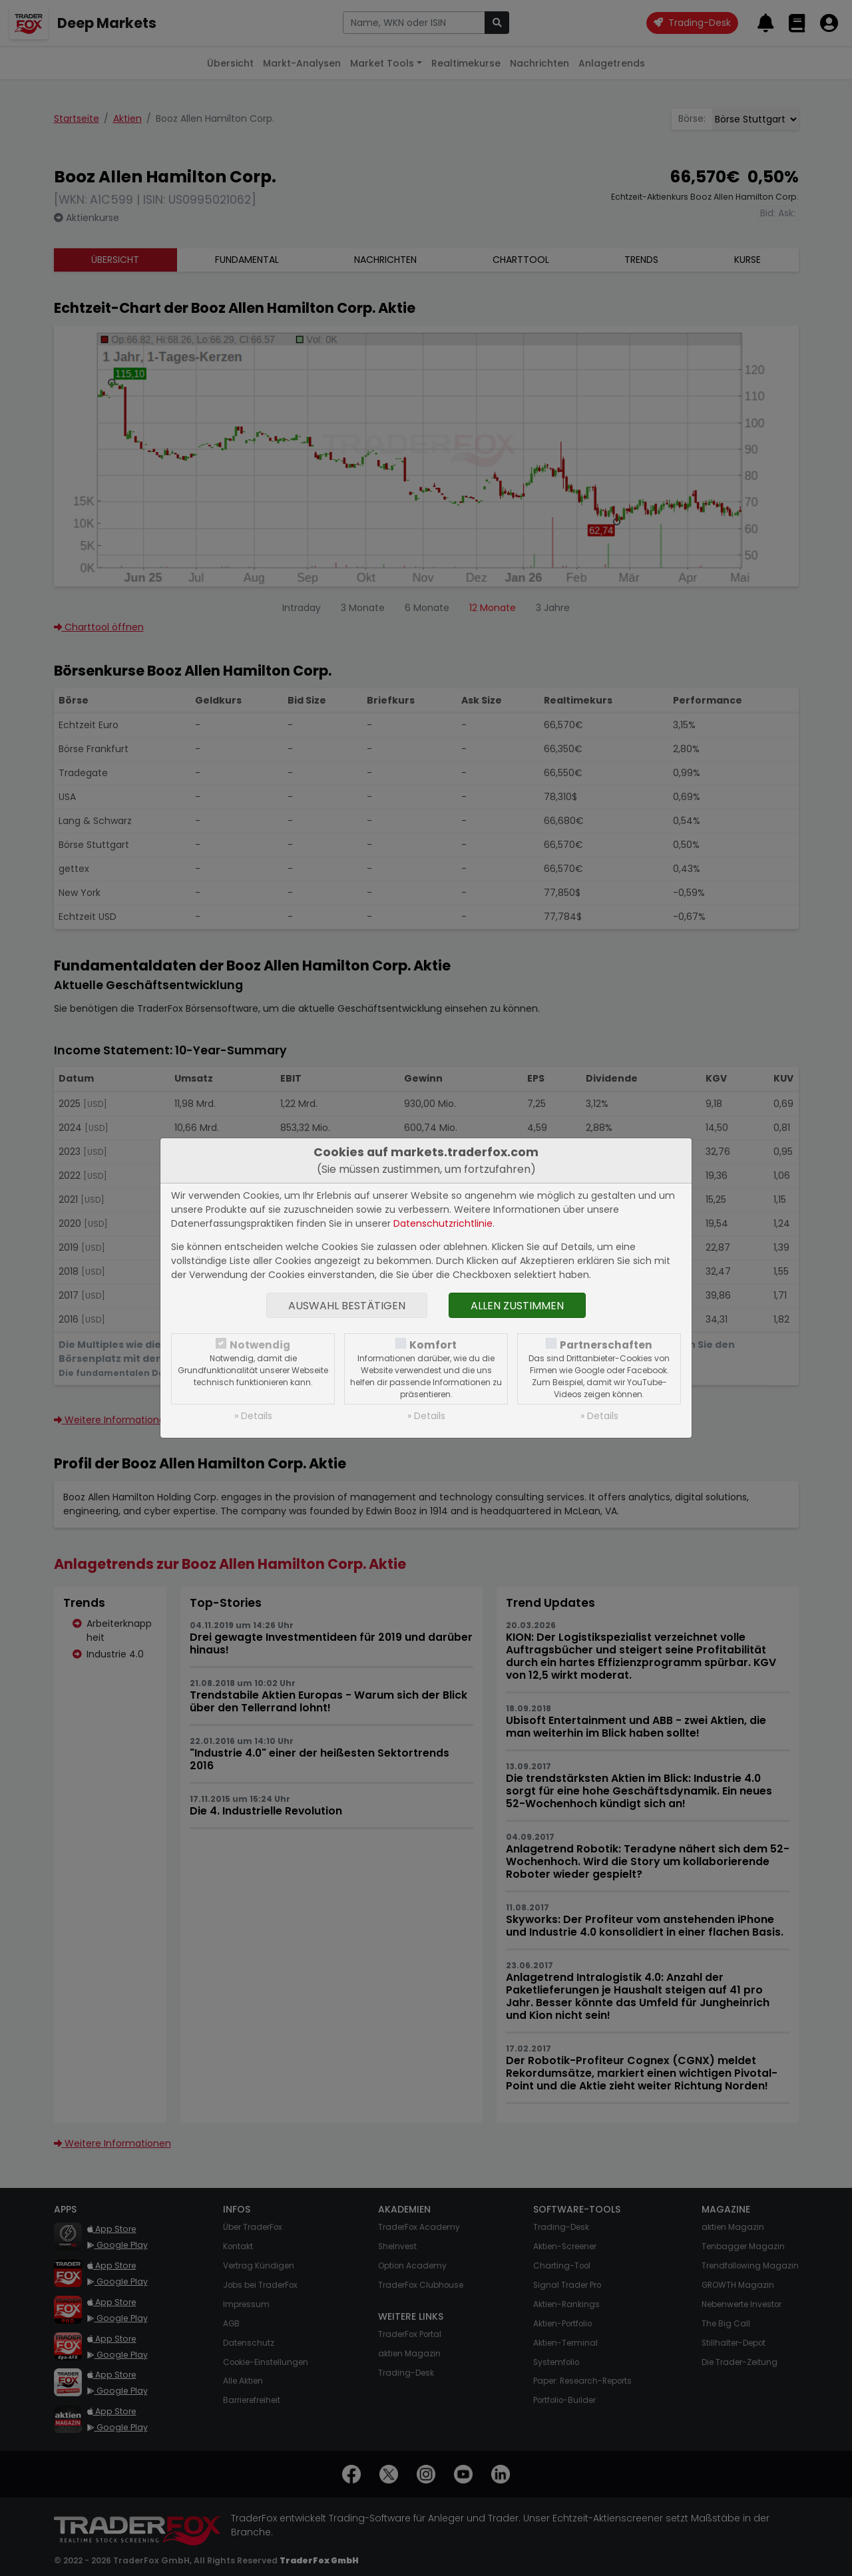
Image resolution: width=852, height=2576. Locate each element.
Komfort (433, 1345)
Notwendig (260, 1345)
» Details (253, 1415)
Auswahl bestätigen (346, 1305)
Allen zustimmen (517, 1305)
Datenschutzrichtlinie (443, 1223)
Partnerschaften (606, 1345)
